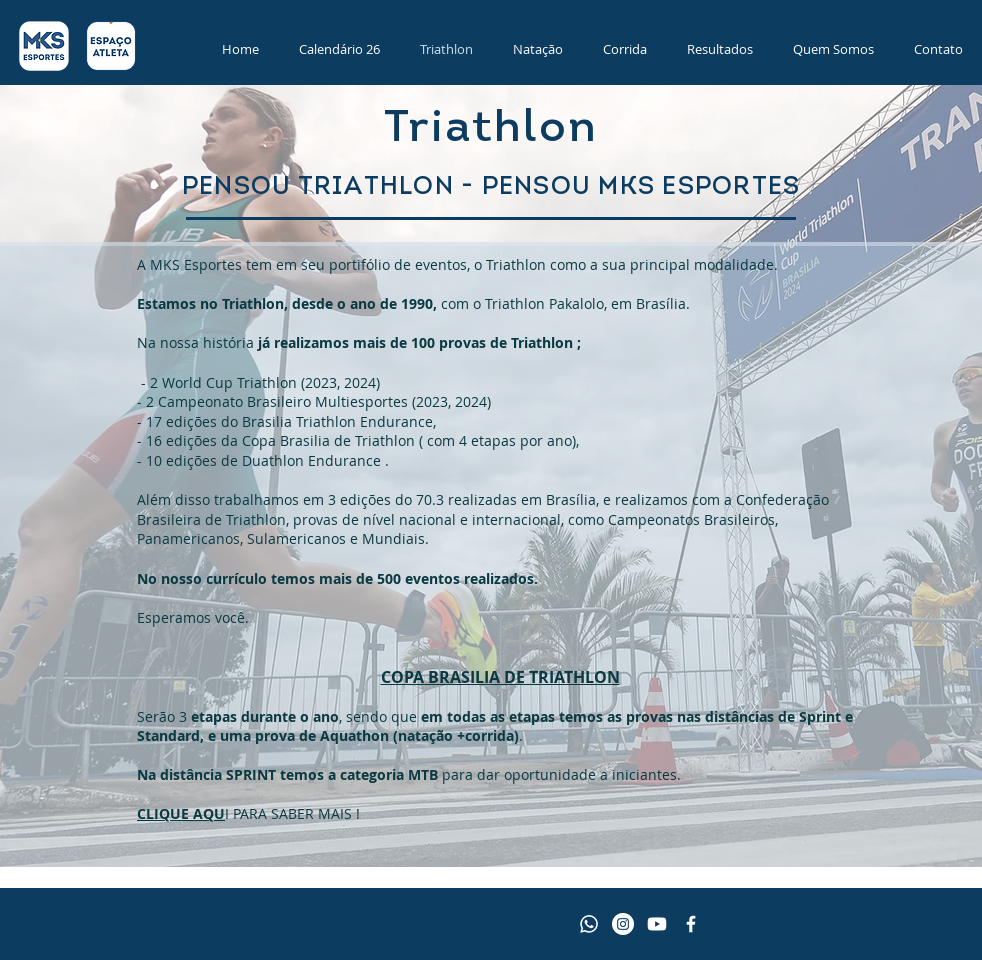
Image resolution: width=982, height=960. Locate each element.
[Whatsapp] (589, 924)
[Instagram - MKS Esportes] (623, 924)
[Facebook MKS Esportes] (691, 924)
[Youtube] (657, 924)
